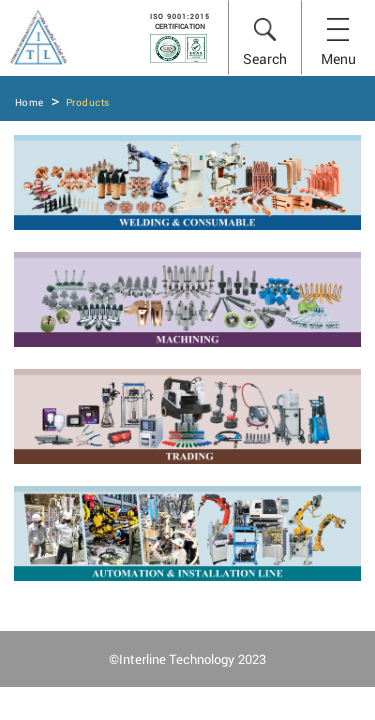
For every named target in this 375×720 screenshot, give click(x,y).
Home (29, 102)
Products (88, 102)
